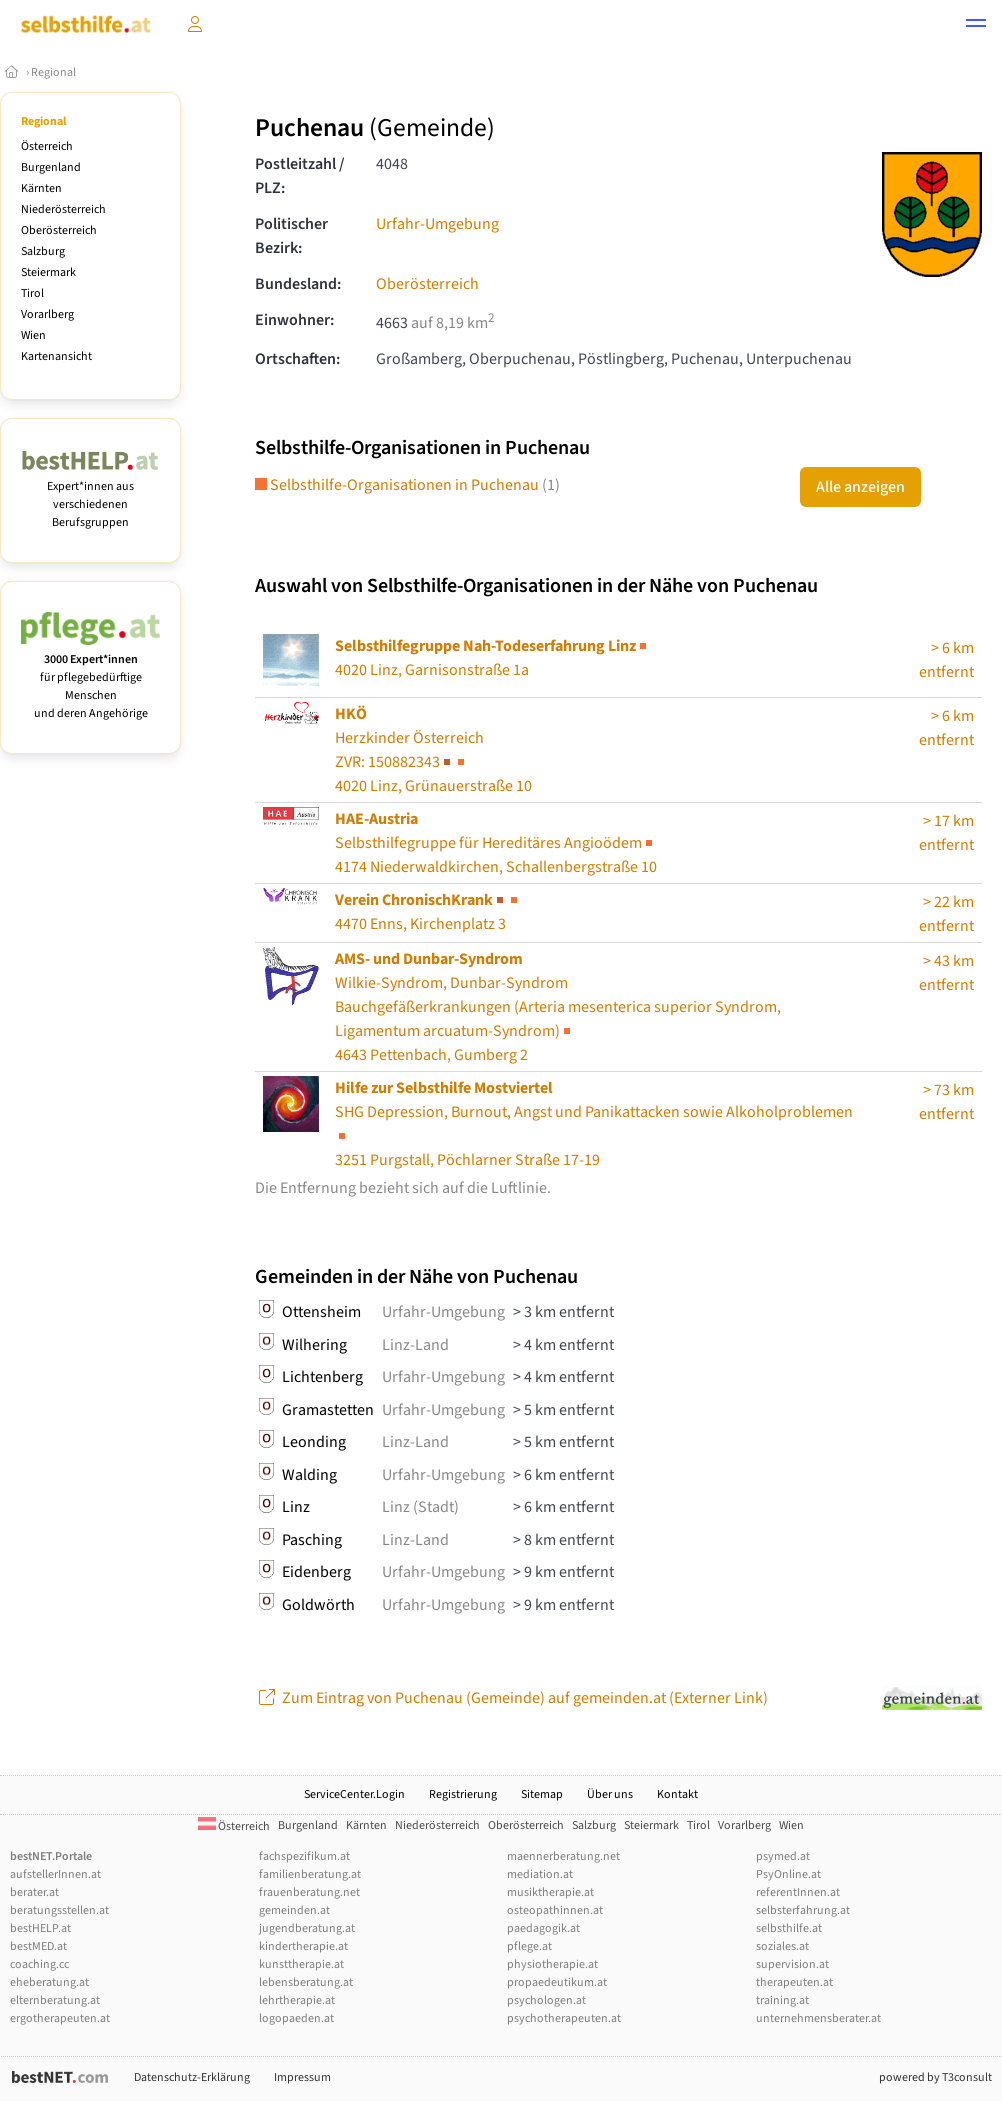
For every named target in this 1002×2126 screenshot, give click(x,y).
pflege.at (529, 1946)
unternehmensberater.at (818, 2018)
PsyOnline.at (788, 1874)
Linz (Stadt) (420, 1507)
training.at (782, 2000)
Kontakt (677, 1794)
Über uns (610, 1794)
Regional (53, 72)
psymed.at (783, 1856)
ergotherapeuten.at (60, 2018)
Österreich (47, 146)
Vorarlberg (47, 314)
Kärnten (41, 188)
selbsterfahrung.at (803, 1910)
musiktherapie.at (550, 1892)
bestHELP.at (40, 1928)
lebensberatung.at (306, 1982)
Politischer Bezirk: (291, 236)
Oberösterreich (59, 230)
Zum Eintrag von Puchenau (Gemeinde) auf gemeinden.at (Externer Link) (511, 1698)
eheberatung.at (49, 1982)
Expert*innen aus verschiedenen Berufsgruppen (90, 495)
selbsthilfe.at (789, 1928)
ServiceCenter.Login (354, 1794)
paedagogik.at (543, 1928)
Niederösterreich (63, 209)
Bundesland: (298, 284)
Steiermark (48, 272)
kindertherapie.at (303, 1946)
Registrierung (463, 1794)
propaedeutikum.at (557, 1982)
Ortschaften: (297, 359)
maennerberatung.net (563, 1856)
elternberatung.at (55, 2000)
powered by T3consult (935, 2077)
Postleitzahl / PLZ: (300, 176)
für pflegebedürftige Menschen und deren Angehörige (90, 677)
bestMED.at (38, 1946)
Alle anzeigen (860, 487)
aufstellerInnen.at (55, 1874)
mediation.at (540, 1874)
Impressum (302, 2077)
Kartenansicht (56, 356)
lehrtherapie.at (297, 2000)
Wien (33, 335)
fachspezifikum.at (304, 1856)
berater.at (34, 1892)
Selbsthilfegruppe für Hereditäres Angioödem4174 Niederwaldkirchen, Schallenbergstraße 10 (496, 843)
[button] (976, 26)
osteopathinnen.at (555, 1910)
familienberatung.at (310, 1874)
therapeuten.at (794, 1982)
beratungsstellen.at (59, 1910)
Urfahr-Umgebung (437, 224)
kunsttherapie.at (301, 1964)
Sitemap (542, 1794)
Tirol (32, 293)
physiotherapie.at (552, 1964)
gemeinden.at (294, 1910)
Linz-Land (415, 1345)
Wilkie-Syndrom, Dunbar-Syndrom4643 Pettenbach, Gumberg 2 (558, 1007)
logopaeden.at (296, 2018)
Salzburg (43, 251)
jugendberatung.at (307, 1928)
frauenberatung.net (309, 1892)
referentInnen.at (798, 1892)
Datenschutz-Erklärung (192, 2077)
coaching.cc (39, 1964)
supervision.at (792, 1964)
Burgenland (51, 167)
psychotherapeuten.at (564, 2018)
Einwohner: (294, 320)
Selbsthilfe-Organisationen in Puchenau (407, 485)
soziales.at (782, 1946)
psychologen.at (546, 2000)
